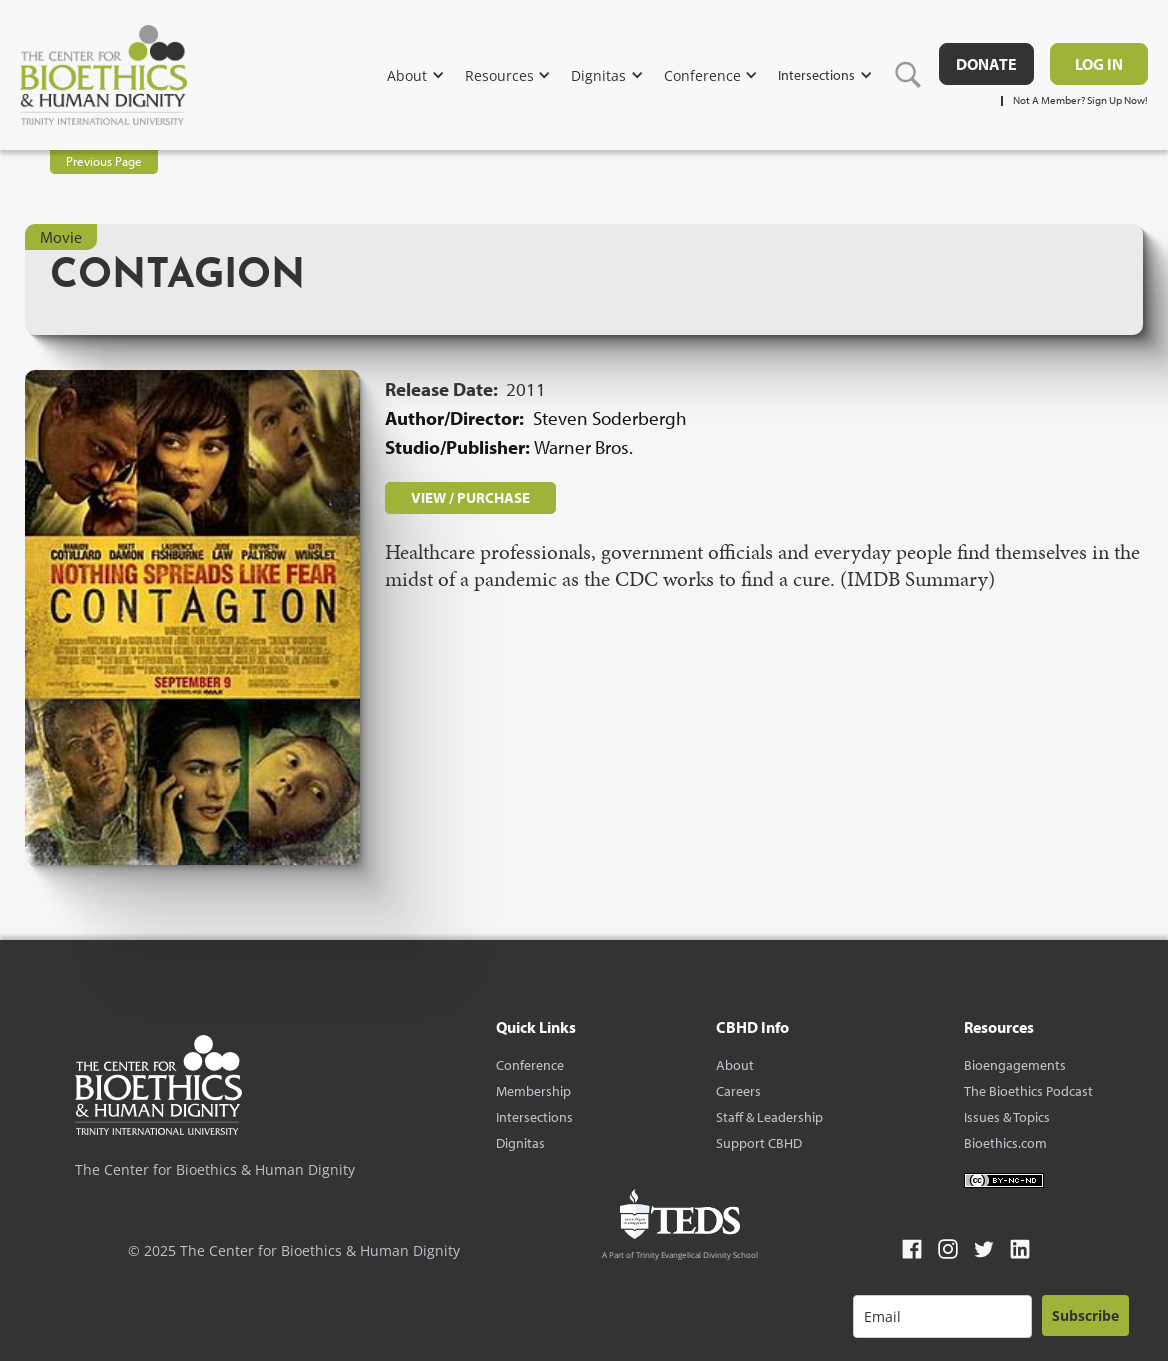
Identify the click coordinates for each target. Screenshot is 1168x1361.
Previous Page (104, 161)
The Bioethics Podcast (1028, 1091)
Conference (530, 1065)
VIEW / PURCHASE (470, 497)
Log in (1099, 64)
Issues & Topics (1007, 1117)
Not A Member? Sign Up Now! (1080, 100)
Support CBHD (759, 1143)
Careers (738, 1091)
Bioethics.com (1005, 1143)
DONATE (986, 64)
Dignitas (520, 1143)
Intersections (534, 1117)
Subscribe (1085, 1315)
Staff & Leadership (769, 1117)
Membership (533, 1091)
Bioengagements (1015, 1065)
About (735, 1065)
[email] (942, 1316)
